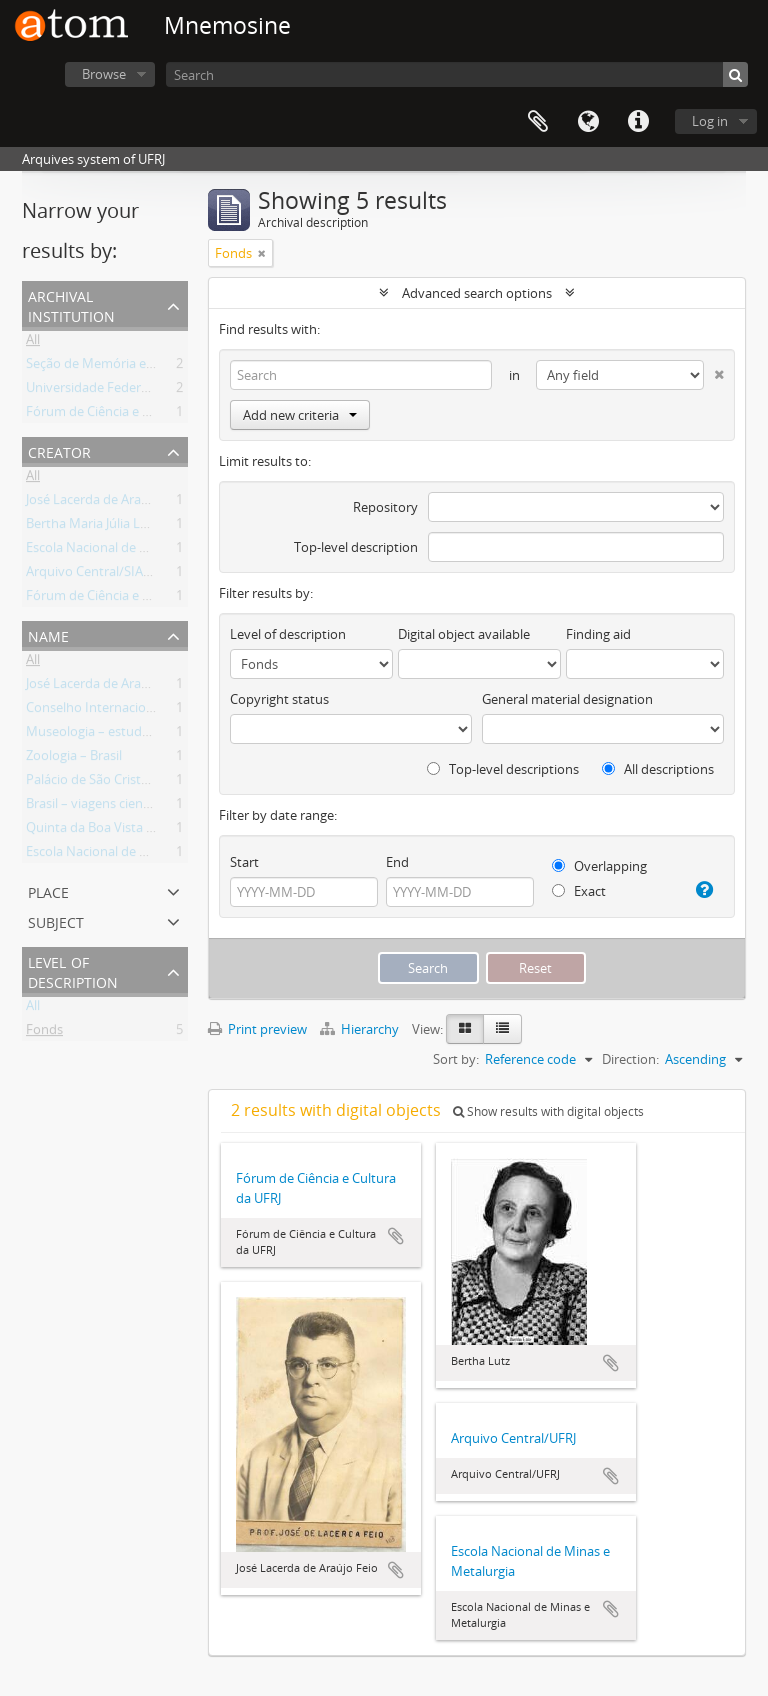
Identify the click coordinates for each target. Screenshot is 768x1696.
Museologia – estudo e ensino (114, 735)
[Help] (703, 890)
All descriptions (658, 769)
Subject (56, 920)
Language (588, 122)
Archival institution (71, 304)
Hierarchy (361, 1029)
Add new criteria (300, 415)
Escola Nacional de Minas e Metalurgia (139, 551)
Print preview (257, 1029)
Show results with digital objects (548, 1111)
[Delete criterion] (714, 370)
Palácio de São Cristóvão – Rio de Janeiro (145, 783)
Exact (579, 891)
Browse (104, 74)
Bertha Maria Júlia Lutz (92, 527)
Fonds (44, 1033)
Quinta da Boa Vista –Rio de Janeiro (130, 831)
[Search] (457, 74)
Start (244, 862)
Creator (59, 450)
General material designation (567, 699)
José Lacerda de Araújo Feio (107, 503)
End (397, 862)
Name (48, 634)
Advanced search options (477, 293)
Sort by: (456, 1059)
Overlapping (599, 866)
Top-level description (356, 547)
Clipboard (538, 122)
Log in (710, 121)
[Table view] (502, 1029)
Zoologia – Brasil (74, 759)
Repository (385, 507)
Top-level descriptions (503, 769)
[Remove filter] (262, 253)
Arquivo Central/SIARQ (93, 575)
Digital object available (464, 634)
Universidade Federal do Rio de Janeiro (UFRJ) (159, 391)
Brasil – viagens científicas (102, 807)
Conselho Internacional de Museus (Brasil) (150, 711)
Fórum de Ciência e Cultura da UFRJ (130, 415)
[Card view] (465, 1029)
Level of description (73, 970)
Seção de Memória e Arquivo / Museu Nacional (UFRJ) (183, 367)
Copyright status (279, 699)
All (33, 343)
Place (48, 890)
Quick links (638, 122)
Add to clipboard (396, 1236)
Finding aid (598, 634)
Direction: (630, 1059)
